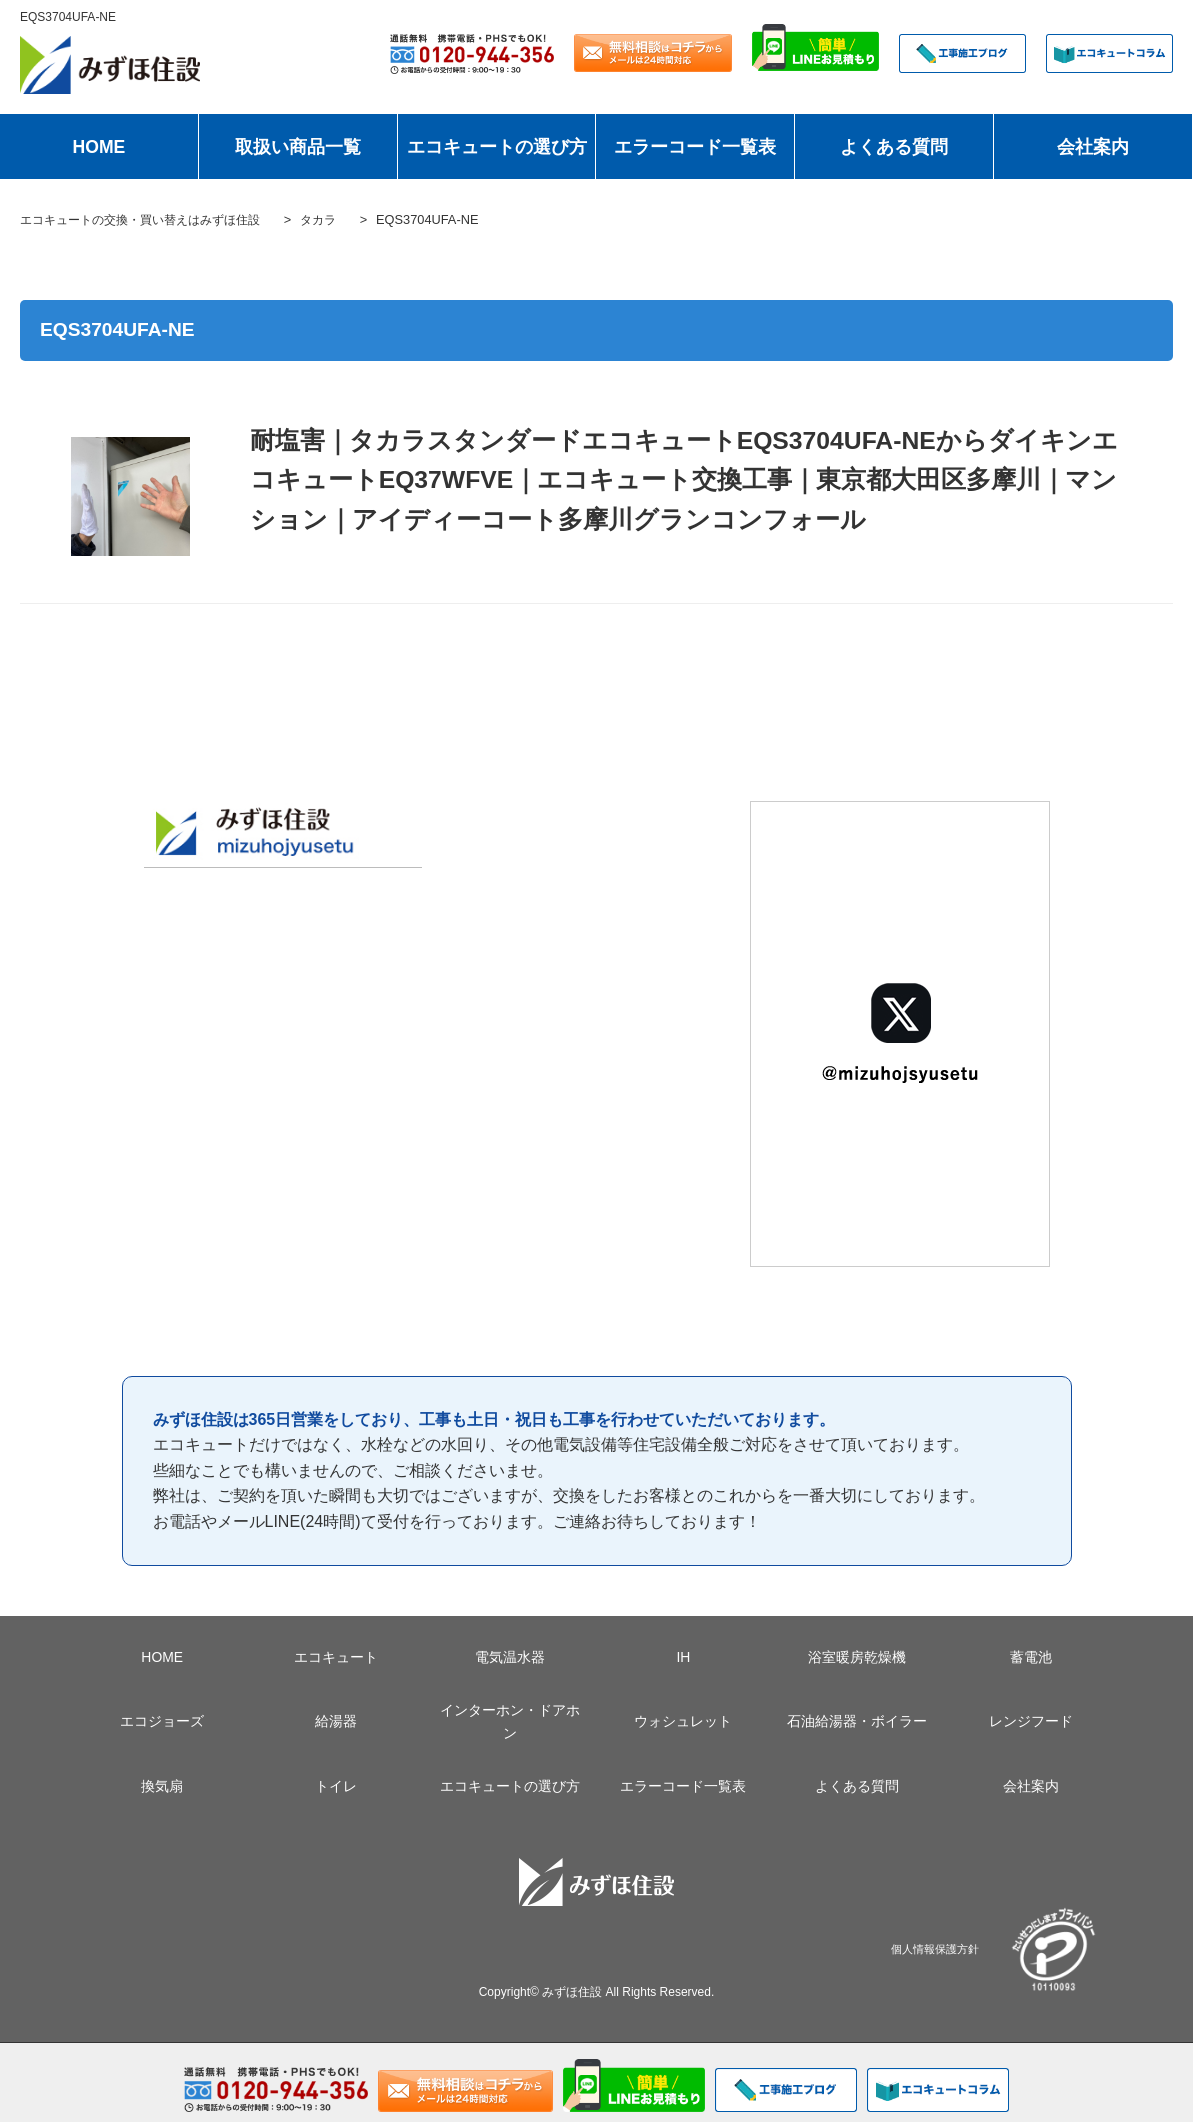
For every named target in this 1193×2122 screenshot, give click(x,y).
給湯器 (336, 1721)
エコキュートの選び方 (497, 147)
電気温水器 (510, 1657)
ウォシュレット (683, 1721)
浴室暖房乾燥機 (857, 1657)
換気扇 (162, 1786)
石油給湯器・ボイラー (857, 1721)
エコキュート (336, 1657)
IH (683, 1657)
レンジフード (1031, 1721)
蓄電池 (1031, 1657)
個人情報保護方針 (935, 1948)
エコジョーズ (162, 1721)
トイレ (336, 1786)
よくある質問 (894, 147)
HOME (99, 147)
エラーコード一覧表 (695, 147)
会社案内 (1093, 147)
